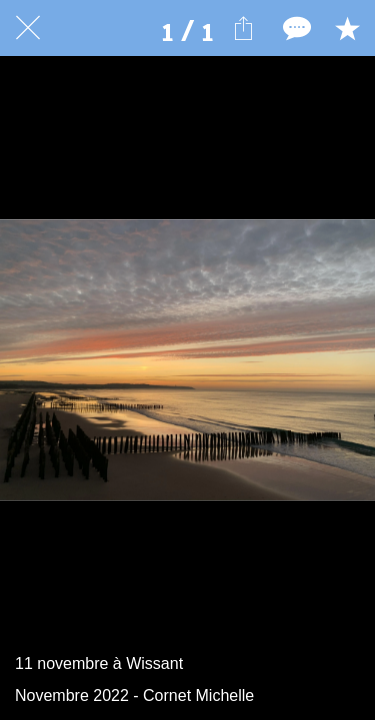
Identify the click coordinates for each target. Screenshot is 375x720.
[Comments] (295, 28)
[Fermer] (28, 28)
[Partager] (243, 28)
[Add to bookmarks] (347, 28)
